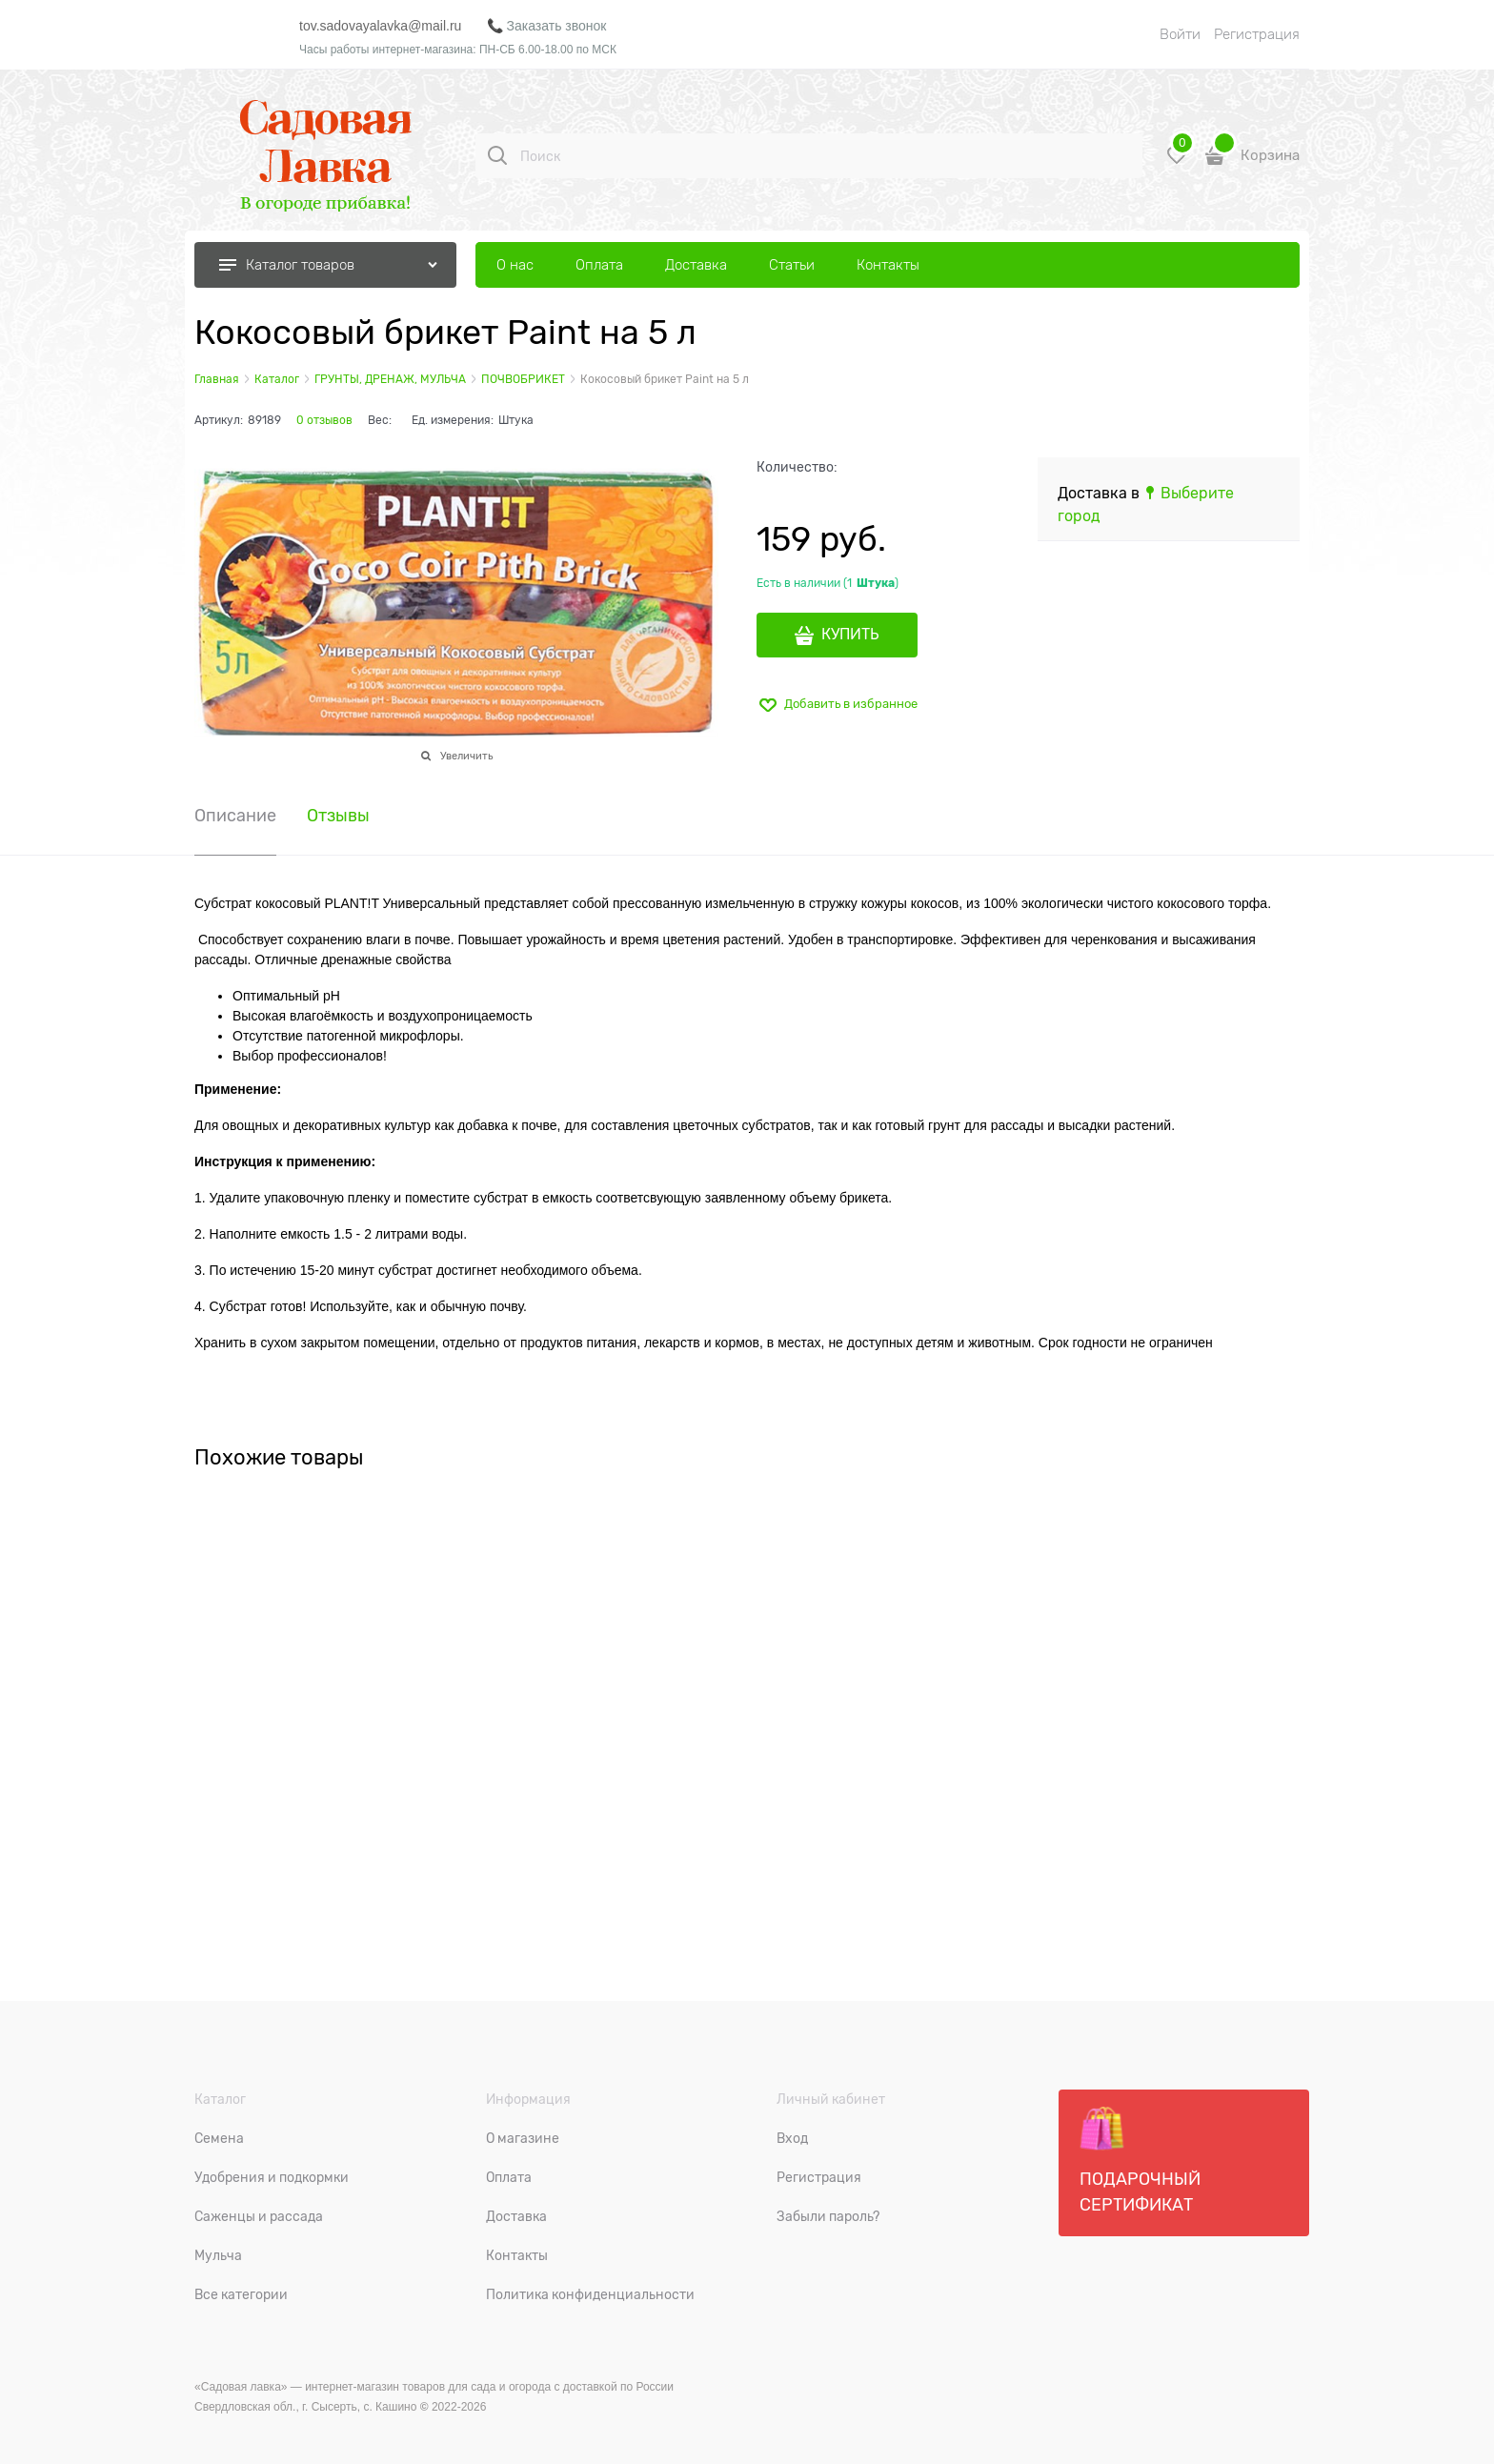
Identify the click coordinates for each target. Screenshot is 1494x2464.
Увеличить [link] (466, 755)
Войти (1180, 34)
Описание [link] (235, 816)
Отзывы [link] (338, 816)
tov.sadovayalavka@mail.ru (380, 25)
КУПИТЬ (850, 634)
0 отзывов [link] (324, 420)
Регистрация (1257, 34)
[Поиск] (497, 155)
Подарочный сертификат (1140, 2160)
